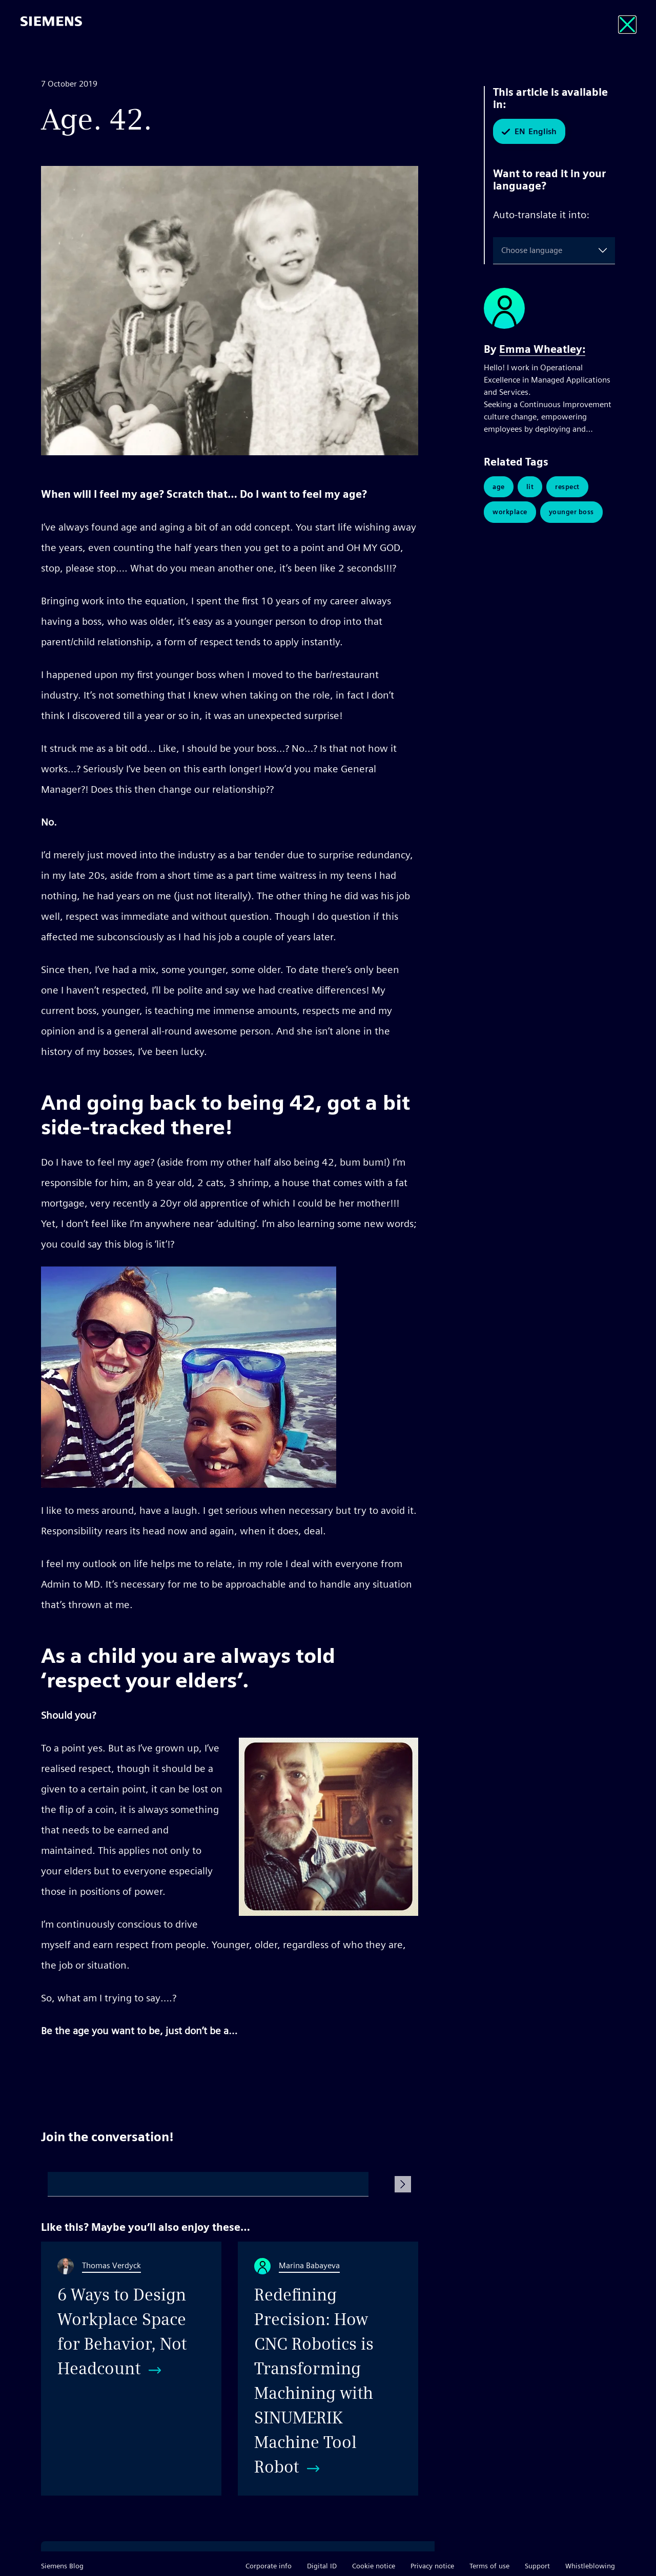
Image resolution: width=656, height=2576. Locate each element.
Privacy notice (432, 2566)
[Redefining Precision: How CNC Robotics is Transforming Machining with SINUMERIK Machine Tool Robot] (328, 2369)
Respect (567, 487)
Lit (530, 487)
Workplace (510, 512)
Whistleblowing (590, 2566)
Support (537, 2566)
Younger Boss (571, 512)
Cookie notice (373, 2566)
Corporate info (268, 2566)
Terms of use (489, 2566)
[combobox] (503, 250)
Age (499, 487)
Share (406, 2069)
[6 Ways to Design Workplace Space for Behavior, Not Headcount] (131, 2369)
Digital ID (322, 2566)
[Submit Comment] (403, 2184)
